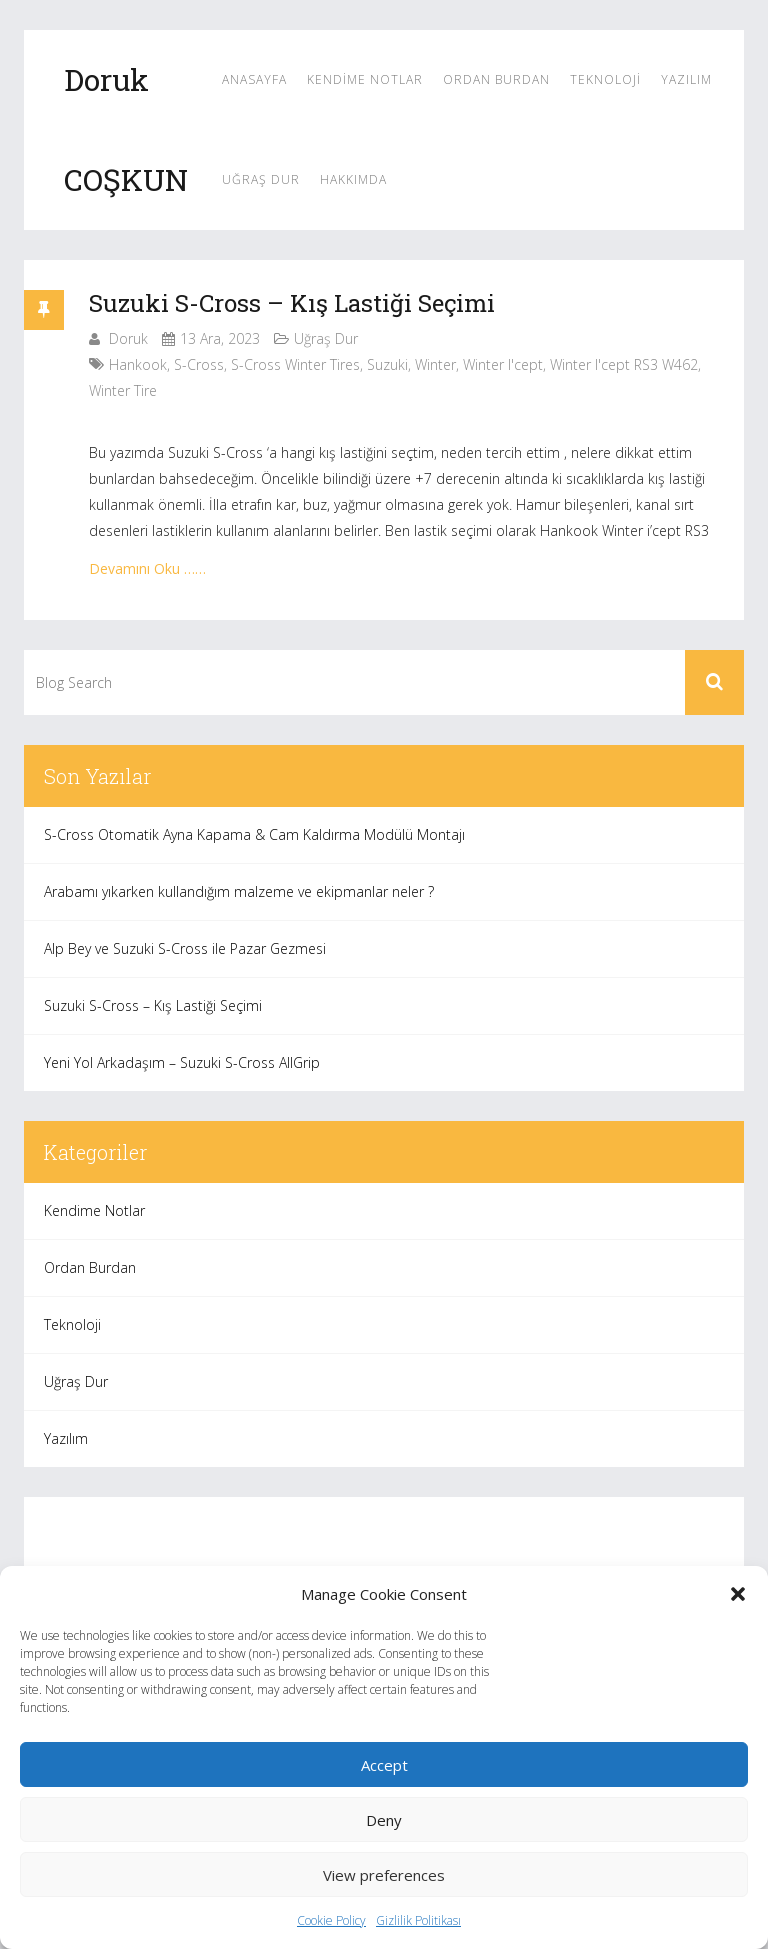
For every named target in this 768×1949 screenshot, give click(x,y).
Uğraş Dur (261, 179)
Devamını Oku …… (147, 568)
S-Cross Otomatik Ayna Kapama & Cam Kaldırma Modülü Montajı (254, 834)
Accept (384, 1765)
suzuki (387, 364)
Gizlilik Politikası (418, 1920)
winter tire (123, 390)
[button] (738, 1594)
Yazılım (686, 79)
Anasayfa (254, 79)
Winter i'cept (503, 364)
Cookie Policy (331, 1920)
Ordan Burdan (496, 79)
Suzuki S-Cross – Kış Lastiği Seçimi (292, 303)
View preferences (384, 1875)
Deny (384, 1820)
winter (435, 364)
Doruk (128, 338)
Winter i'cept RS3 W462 (624, 364)
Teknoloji (605, 79)
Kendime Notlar (365, 79)
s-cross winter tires (295, 364)
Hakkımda (353, 179)
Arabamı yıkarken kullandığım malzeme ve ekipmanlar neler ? (239, 891)
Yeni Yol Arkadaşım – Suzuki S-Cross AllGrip (182, 1062)
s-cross (199, 364)
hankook (138, 364)
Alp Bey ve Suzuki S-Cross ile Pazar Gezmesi (185, 948)
